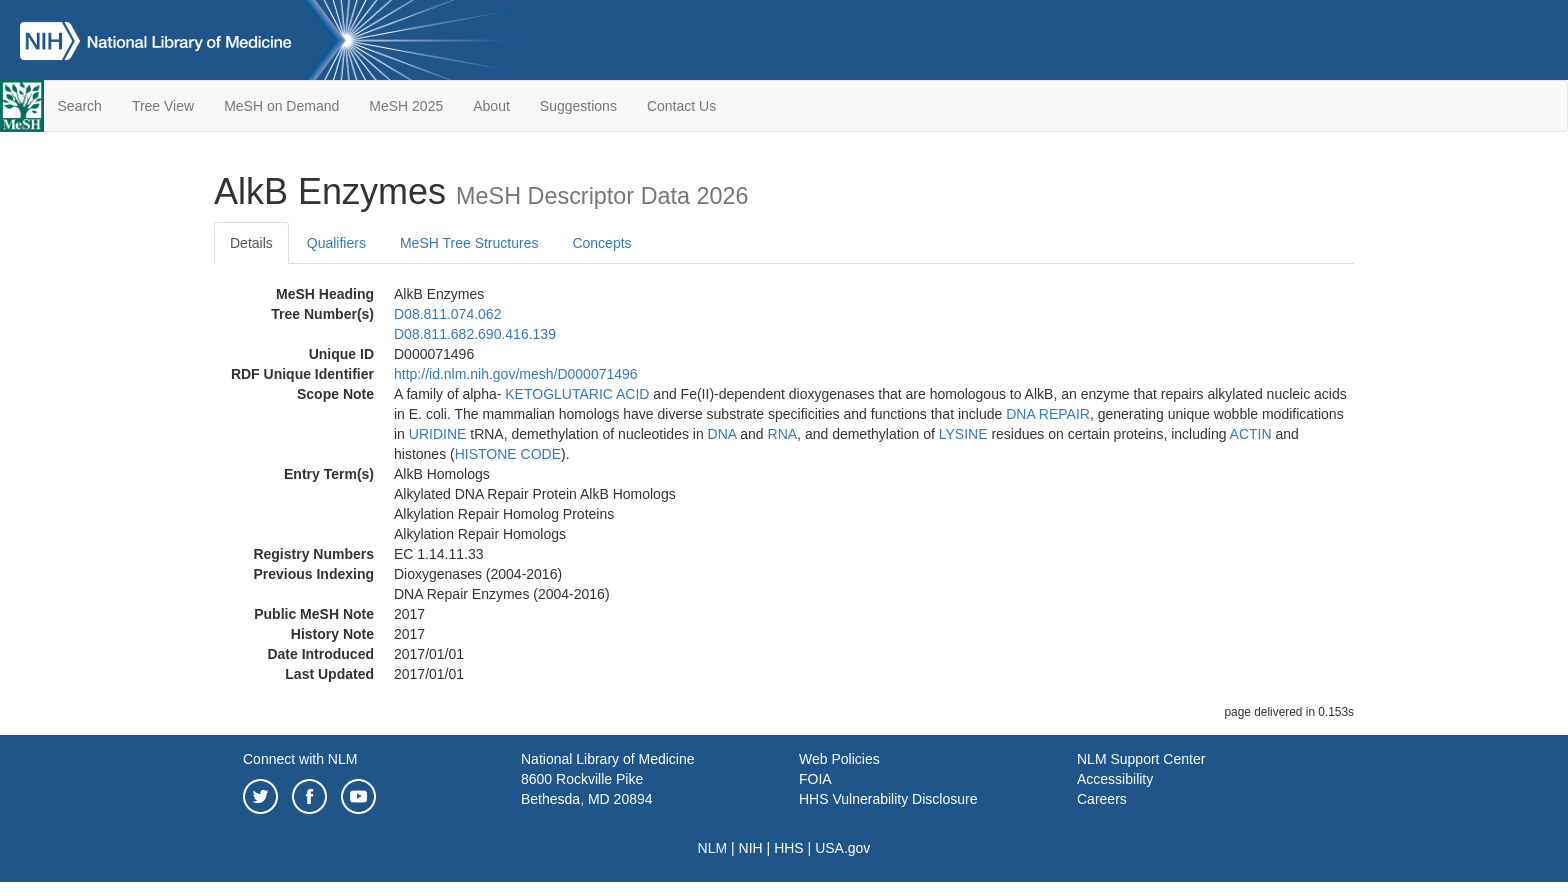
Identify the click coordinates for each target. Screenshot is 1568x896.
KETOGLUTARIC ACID (577, 394)
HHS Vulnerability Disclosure (888, 799)
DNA (722, 434)
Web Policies (839, 759)
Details (251, 243)
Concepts (601, 243)
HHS (789, 848)
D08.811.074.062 (447, 314)
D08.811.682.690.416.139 (475, 334)
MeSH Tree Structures (469, 243)
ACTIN (1251, 434)
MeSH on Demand (281, 106)
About (491, 106)
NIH (751, 848)
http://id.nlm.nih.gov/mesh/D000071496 (516, 374)
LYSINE (963, 434)
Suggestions (578, 106)
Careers (1102, 799)
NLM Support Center (1141, 759)
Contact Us (681, 106)
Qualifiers (336, 243)
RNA (783, 434)
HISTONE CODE (508, 454)
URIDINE (438, 434)
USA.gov (842, 848)
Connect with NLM (300, 759)
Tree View (163, 106)
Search (80, 106)
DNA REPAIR (1048, 414)
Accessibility (1115, 779)
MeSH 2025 (406, 106)
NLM (713, 848)
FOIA (815, 779)
